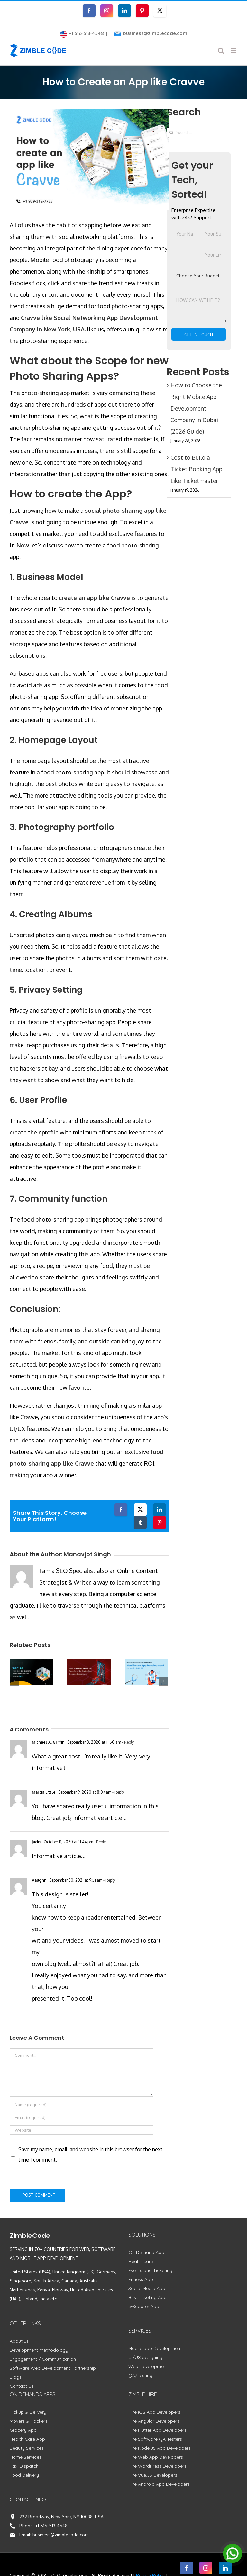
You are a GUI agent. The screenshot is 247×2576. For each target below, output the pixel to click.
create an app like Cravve (94, 597)
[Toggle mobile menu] (234, 50)
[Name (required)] (81, 2104)
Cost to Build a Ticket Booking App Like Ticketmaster (196, 469)
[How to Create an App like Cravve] (89, 159)
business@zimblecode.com (155, 33)
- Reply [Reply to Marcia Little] (117, 1792)
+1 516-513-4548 (51, 2525)
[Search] (171, 132)
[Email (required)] (81, 2117)
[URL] (81, 2130)
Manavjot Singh (87, 1554)
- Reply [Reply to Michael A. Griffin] (127, 1742)
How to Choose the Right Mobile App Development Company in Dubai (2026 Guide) (196, 408)
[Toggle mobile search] (221, 50)
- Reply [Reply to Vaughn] (108, 1880)
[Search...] (199, 132)
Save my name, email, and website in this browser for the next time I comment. (90, 2154)
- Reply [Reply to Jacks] (99, 1841)
